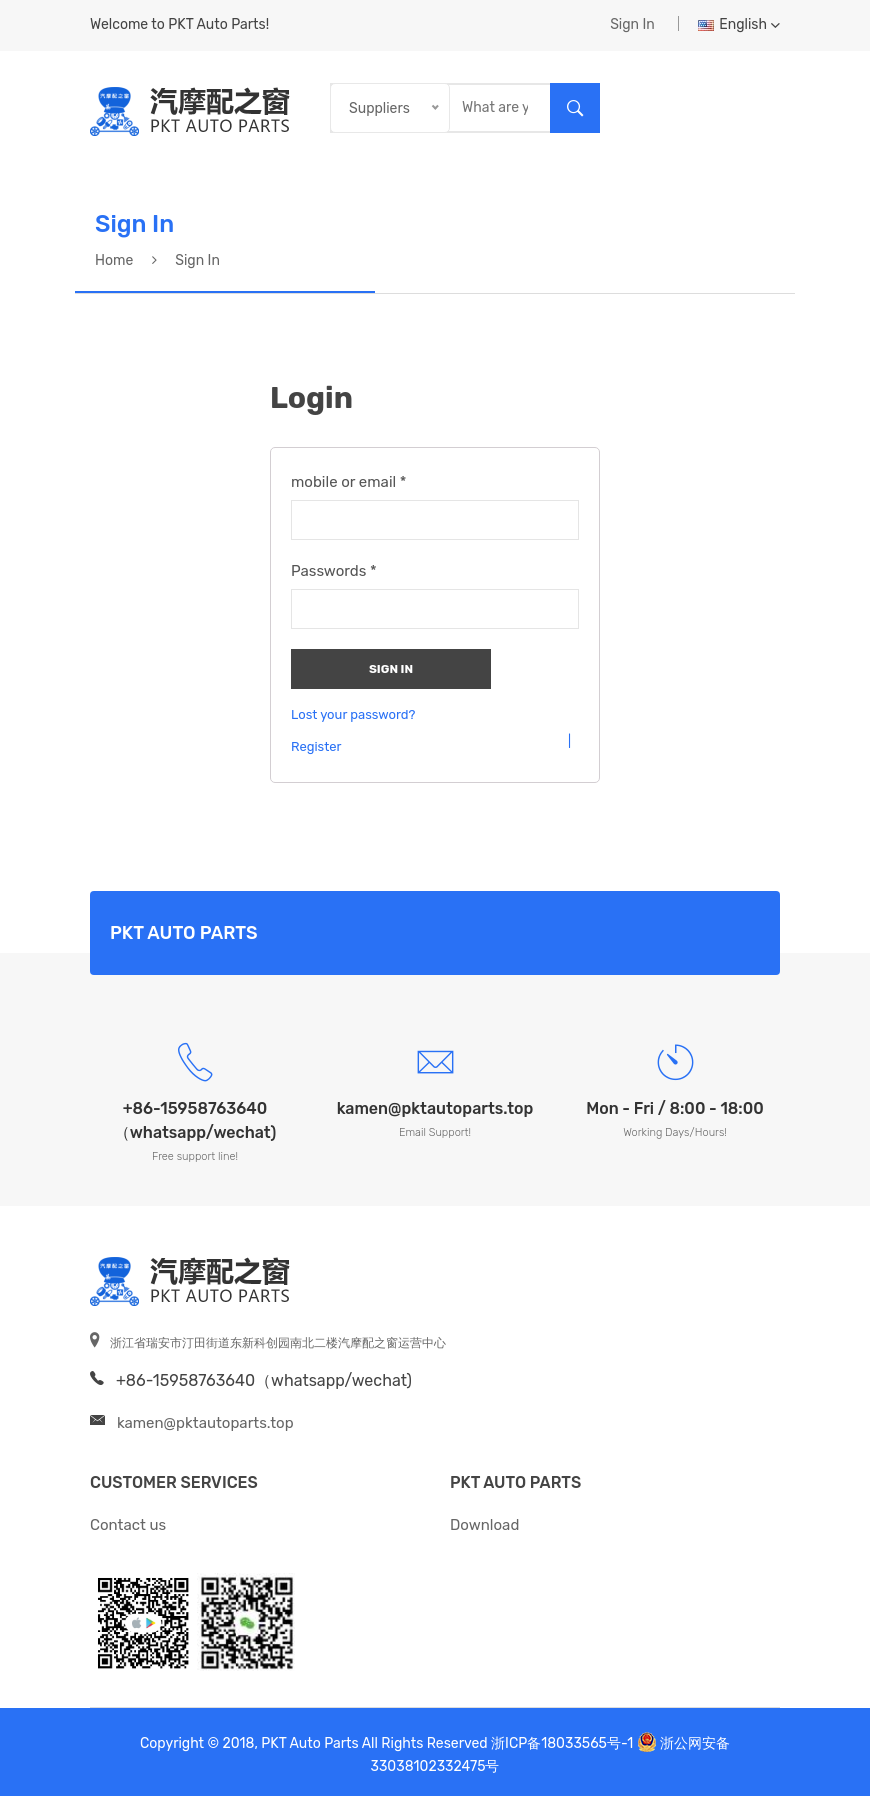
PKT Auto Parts (515, 1482)
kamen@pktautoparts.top (205, 1423)
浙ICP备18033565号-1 (562, 1743)
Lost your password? (353, 715)
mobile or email (349, 482)
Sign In (632, 24)
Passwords (334, 571)
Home (114, 260)
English (739, 24)
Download (484, 1525)
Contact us (128, 1525)
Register (316, 747)
